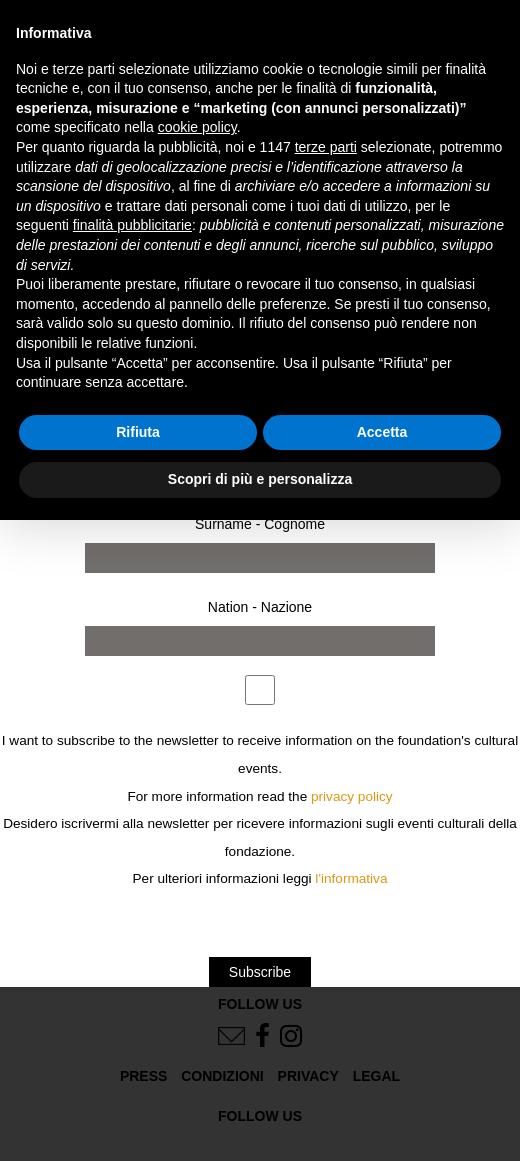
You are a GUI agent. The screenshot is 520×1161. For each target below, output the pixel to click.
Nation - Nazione (260, 607)
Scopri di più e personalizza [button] (260, 479)
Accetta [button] (382, 432)
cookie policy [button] (197, 127)
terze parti (326, 147)
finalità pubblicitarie (132, 225)
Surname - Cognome (260, 524)
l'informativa (351, 878)
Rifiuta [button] (138, 432)
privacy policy (352, 796)
